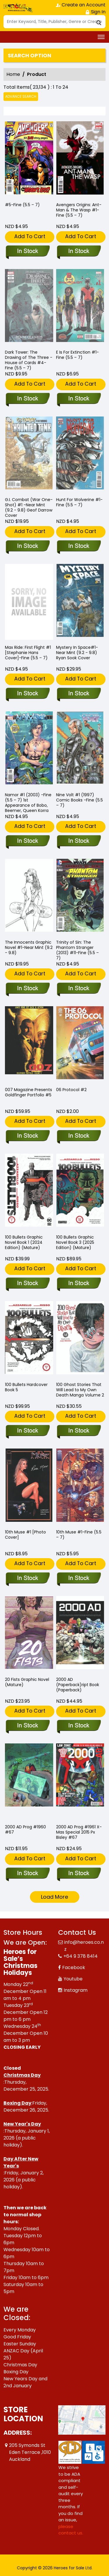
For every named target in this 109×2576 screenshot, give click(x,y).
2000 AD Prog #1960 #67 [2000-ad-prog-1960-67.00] (25, 1829)
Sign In (95, 11)
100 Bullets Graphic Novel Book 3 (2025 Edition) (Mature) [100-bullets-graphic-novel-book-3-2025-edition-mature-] (75, 1242)
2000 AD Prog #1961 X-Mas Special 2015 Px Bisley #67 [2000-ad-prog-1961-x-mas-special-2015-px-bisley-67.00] (79, 1832)
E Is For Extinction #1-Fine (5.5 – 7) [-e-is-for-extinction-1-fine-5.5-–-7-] (77, 355)
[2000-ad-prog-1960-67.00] (27, 1873)
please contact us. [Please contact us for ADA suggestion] (70, 2529)
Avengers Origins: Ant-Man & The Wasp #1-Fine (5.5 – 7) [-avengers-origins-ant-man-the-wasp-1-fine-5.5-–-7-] (78, 210)
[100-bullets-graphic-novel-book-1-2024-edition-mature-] (27, 1283)
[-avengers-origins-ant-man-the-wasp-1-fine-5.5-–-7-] (80, 159)
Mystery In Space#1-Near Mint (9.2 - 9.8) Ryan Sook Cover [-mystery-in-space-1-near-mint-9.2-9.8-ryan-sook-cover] (77, 652)
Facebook (73, 1967)
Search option (29, 55)
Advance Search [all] (20, 96)
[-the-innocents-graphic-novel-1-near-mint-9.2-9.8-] (27, 988)
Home (13, 74)
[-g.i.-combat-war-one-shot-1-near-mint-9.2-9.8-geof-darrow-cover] (27, 546)
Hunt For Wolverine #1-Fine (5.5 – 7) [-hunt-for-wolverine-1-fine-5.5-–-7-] (79, 502)
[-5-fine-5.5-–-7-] (29, 159)
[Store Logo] (18, 7)
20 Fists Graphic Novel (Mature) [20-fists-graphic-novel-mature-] (27, 1682)
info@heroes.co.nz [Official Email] (84, 1946)
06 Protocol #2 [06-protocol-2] (71, 1089)
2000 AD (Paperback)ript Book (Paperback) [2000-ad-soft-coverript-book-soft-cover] (77, 1685)
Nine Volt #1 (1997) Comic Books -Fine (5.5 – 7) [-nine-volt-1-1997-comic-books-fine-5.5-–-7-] (79, 800)
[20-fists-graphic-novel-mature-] (27, 1726)
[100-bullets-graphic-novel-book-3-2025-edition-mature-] (78, 1283)
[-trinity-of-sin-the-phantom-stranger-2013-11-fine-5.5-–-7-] (78, 988)
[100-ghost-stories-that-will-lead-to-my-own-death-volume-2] (78, 1431)
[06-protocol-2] (78, 1136)
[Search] (54, 21)
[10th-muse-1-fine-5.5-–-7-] (78, 1578)
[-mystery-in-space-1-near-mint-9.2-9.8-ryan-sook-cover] (78, 694)
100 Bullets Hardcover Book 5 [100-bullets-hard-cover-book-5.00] (26, 1387)
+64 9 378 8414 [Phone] (80, 1956)
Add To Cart (29, 236)
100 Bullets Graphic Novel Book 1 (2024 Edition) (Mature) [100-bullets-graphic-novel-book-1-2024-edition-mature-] (24, 1242)
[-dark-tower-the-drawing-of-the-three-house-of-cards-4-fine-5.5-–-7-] (27, 399)
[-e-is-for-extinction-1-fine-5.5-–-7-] (78, 399)
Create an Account (81, 4)
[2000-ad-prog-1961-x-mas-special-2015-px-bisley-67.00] (78, 1873)
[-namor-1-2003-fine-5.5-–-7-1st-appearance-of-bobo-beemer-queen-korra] (27, 841)
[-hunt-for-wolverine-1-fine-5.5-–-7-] (78, 546)
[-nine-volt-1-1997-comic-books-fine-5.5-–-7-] (78, 841)
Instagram (75, 1990)
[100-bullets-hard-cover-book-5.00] (27, 1431)
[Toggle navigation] (101, 37)
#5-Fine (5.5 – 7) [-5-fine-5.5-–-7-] (22, 204)
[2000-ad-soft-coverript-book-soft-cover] (78, 1726)
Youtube (73, 1978)
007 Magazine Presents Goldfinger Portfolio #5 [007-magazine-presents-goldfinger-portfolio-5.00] (28, 1092)
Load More (54, 1896)
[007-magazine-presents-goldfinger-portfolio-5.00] (27, 1136)
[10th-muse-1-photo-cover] (27, 1578)
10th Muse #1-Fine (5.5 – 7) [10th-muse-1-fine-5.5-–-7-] (78, 1534)
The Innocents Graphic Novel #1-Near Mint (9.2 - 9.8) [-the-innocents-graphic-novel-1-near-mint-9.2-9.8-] (29, 947)
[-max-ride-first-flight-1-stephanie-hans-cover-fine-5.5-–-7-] (29, 602)
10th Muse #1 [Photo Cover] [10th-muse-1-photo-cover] (25, 1534)
